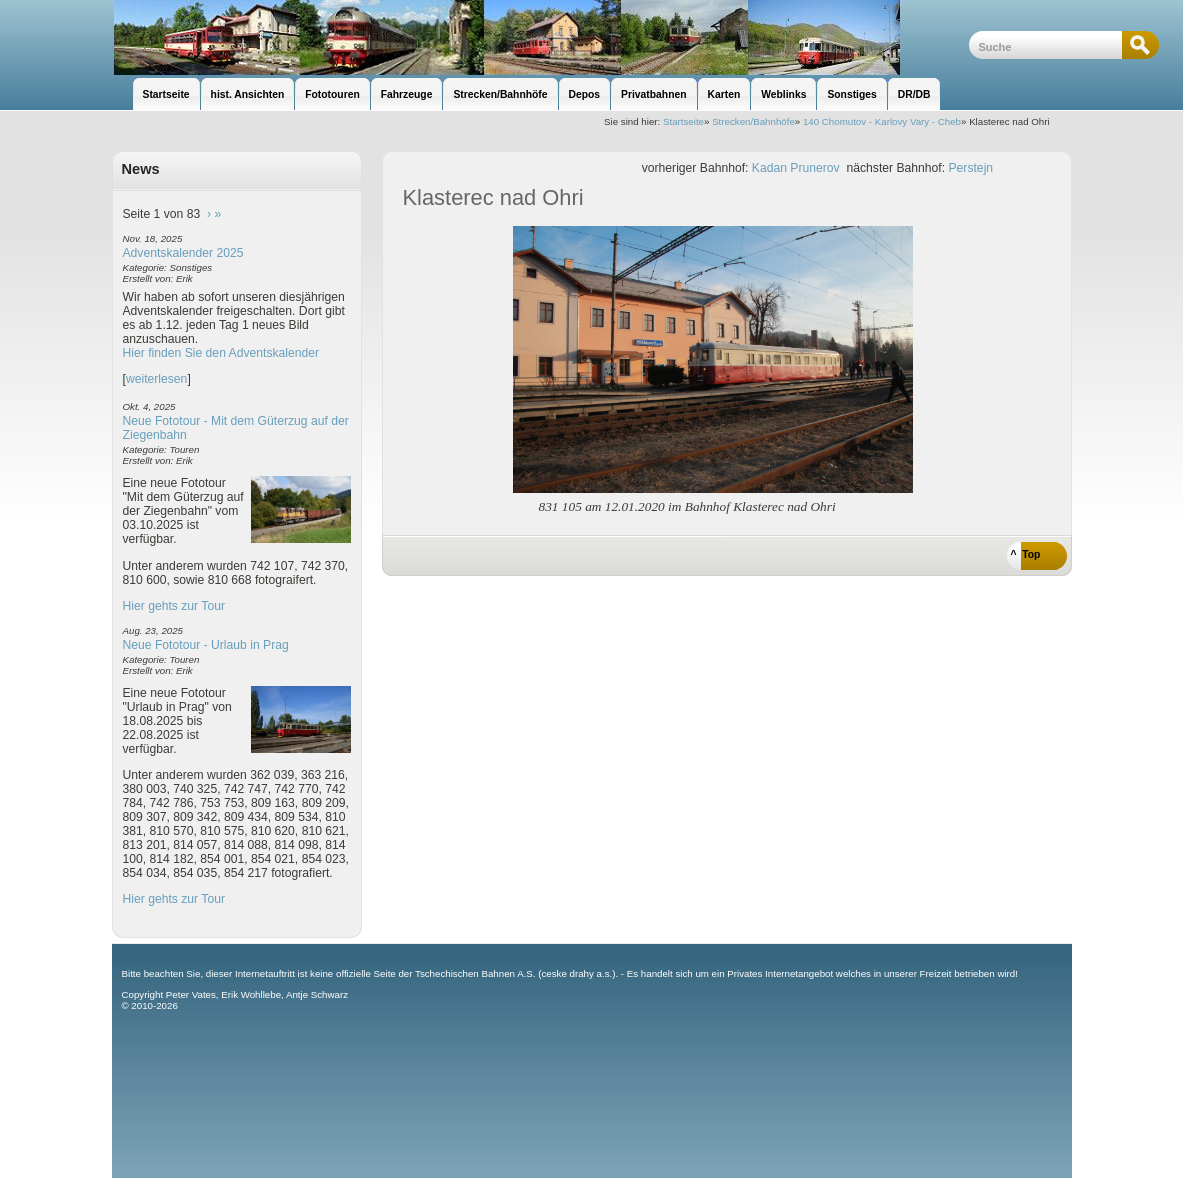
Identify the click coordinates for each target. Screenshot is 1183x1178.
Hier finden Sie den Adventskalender (221, 353)
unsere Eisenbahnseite (540, 37)
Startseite (683, 121)
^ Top (1026, 554)
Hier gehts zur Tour (174, 606)
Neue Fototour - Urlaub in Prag (206, 645)
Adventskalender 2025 (183, 253)
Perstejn (971, 168)
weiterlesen (157, 379)
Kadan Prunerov (796, 168)
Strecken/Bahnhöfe (753, 121)
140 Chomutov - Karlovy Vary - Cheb (882, 121)
